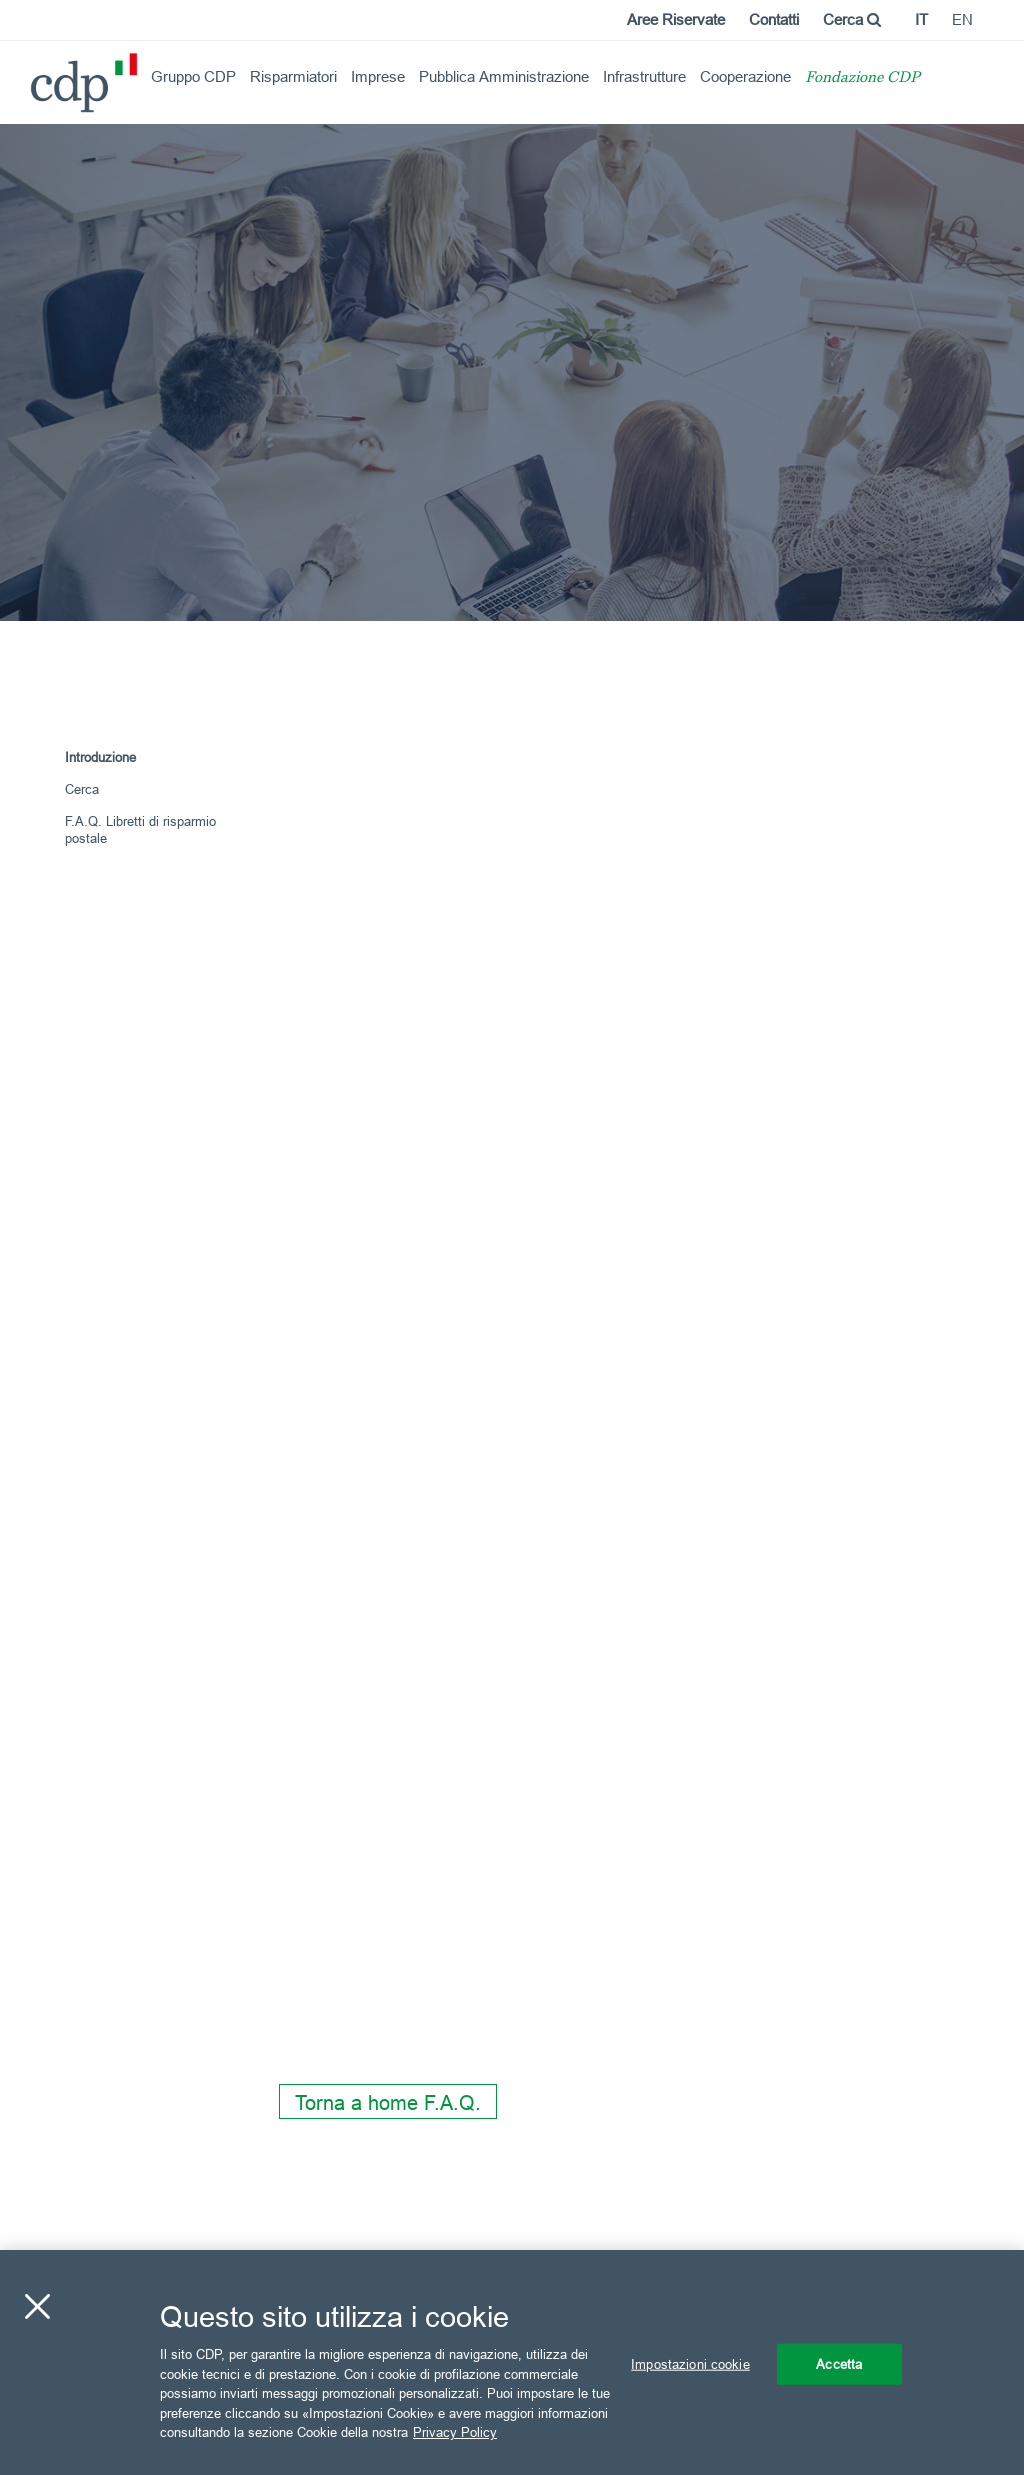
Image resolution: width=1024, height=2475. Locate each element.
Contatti (774, 19)
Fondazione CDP (862, 78)
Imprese (378, 76)
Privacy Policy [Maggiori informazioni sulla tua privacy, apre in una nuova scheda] (455, 2432)
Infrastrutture (644, 76)
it (921, 19)
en (962, 19)
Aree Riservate (676, 19)
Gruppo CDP (193, 76)
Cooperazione (745, 76)
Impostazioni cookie (690, 2363)
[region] (512, 2362)
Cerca (852, 19)
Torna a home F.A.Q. (388, 2102)
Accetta (839, 2363)
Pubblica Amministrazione (504, 76)
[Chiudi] (37, 2306)
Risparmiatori (293, 76)
